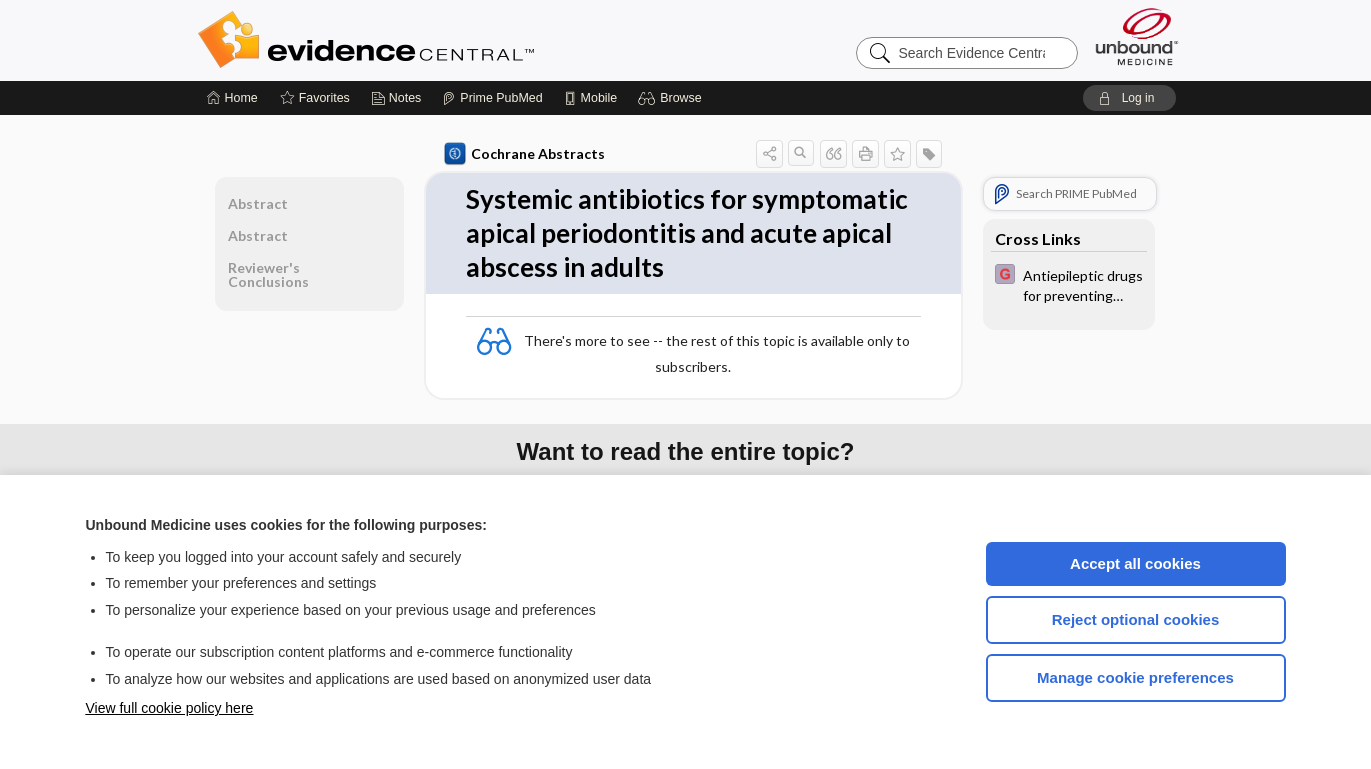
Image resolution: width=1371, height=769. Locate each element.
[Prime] (492, 98)
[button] (672, 98)
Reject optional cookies (1136, 619)
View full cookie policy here (170, 708)
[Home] (232, 98)
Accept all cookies (1135, 563)
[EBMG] (1069, 284)
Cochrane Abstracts (525, 154)
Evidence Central (446, 40)
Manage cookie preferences (1135, 677)
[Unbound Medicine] (1137, 36)
